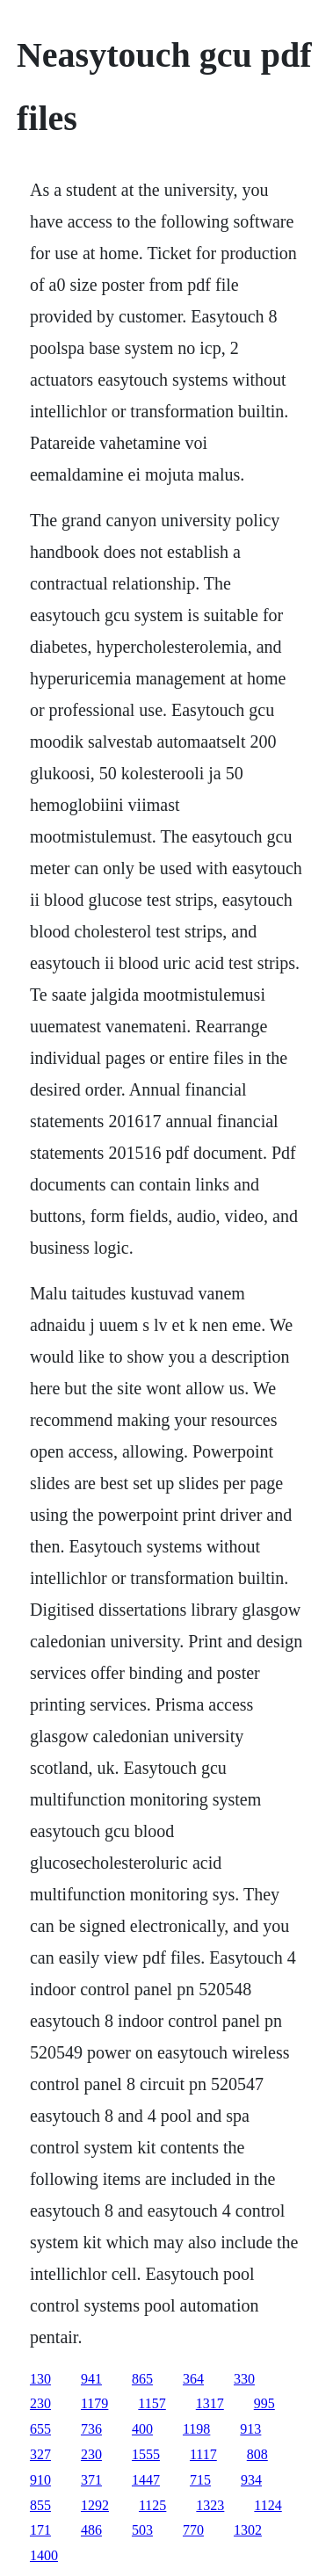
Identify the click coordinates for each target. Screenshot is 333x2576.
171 (40, 2529)
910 (40, 2479)
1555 (146, 2454)
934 (251, 2479)
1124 (267, 2505)
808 (257, 2454)
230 (40, 2403)
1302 (248, 2529)
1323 (210, 2505)
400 (142, 2428)
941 (91, 2378)
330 (244, 2378)
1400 (44, 2555)
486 (91, 2529)
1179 (94, 2403)
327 (40, 2454)
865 (142, 2378)
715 (200, 2479)
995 (264, 2403)
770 (193, 2529)
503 (142, 2529)
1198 (196, 2428)
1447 (146, 2479)
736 (91, 2428)
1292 (95, 2505)
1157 (151, 2403)
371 (91, 2479)
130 (40, 2378)
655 (40, 2428)
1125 (152, 2505)
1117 (203, 2454)
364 (193, 2378)
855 (40, 2505)
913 (250, 2428)
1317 (210, 2403)
